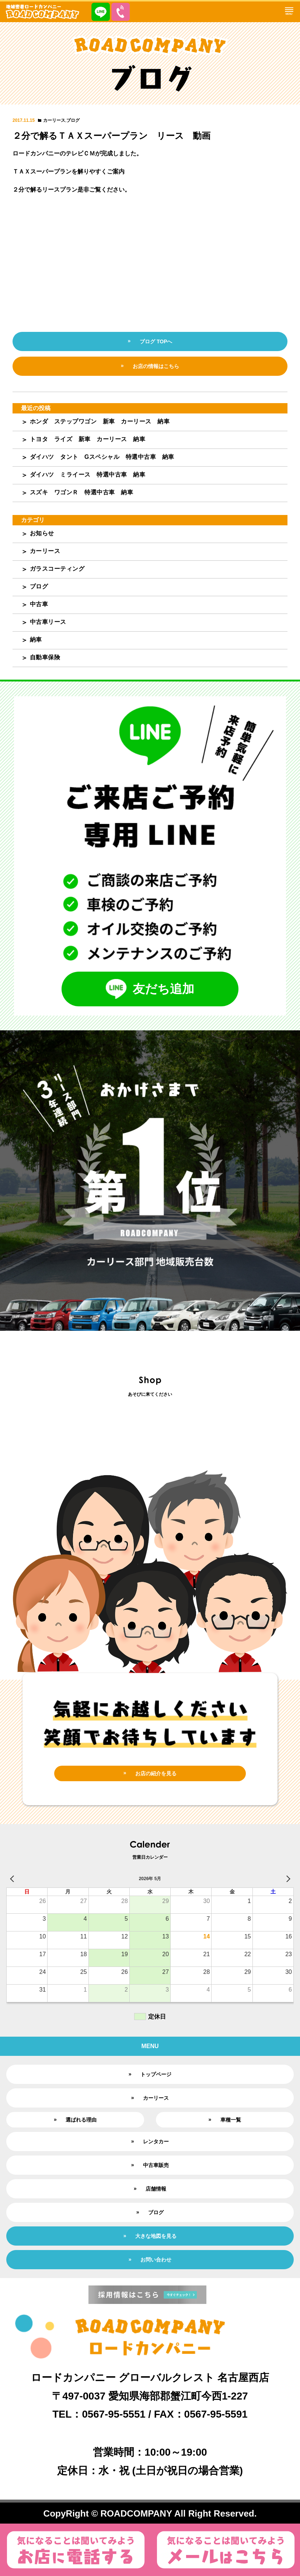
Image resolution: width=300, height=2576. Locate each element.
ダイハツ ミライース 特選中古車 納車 (88, 474)
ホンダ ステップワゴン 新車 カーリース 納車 (100, 421)
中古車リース (48, 622)
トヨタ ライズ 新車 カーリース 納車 (88, 439)
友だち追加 (150, 989)
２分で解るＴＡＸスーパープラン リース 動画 (111, 136)
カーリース (54, 120)
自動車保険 (45, 657)
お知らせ (42, 533)
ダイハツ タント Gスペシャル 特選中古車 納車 (102, 457)
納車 (36, 639)
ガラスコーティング (57, 569)
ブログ (73, 120)
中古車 (39, 604)
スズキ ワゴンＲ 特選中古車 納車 (81, 492)
